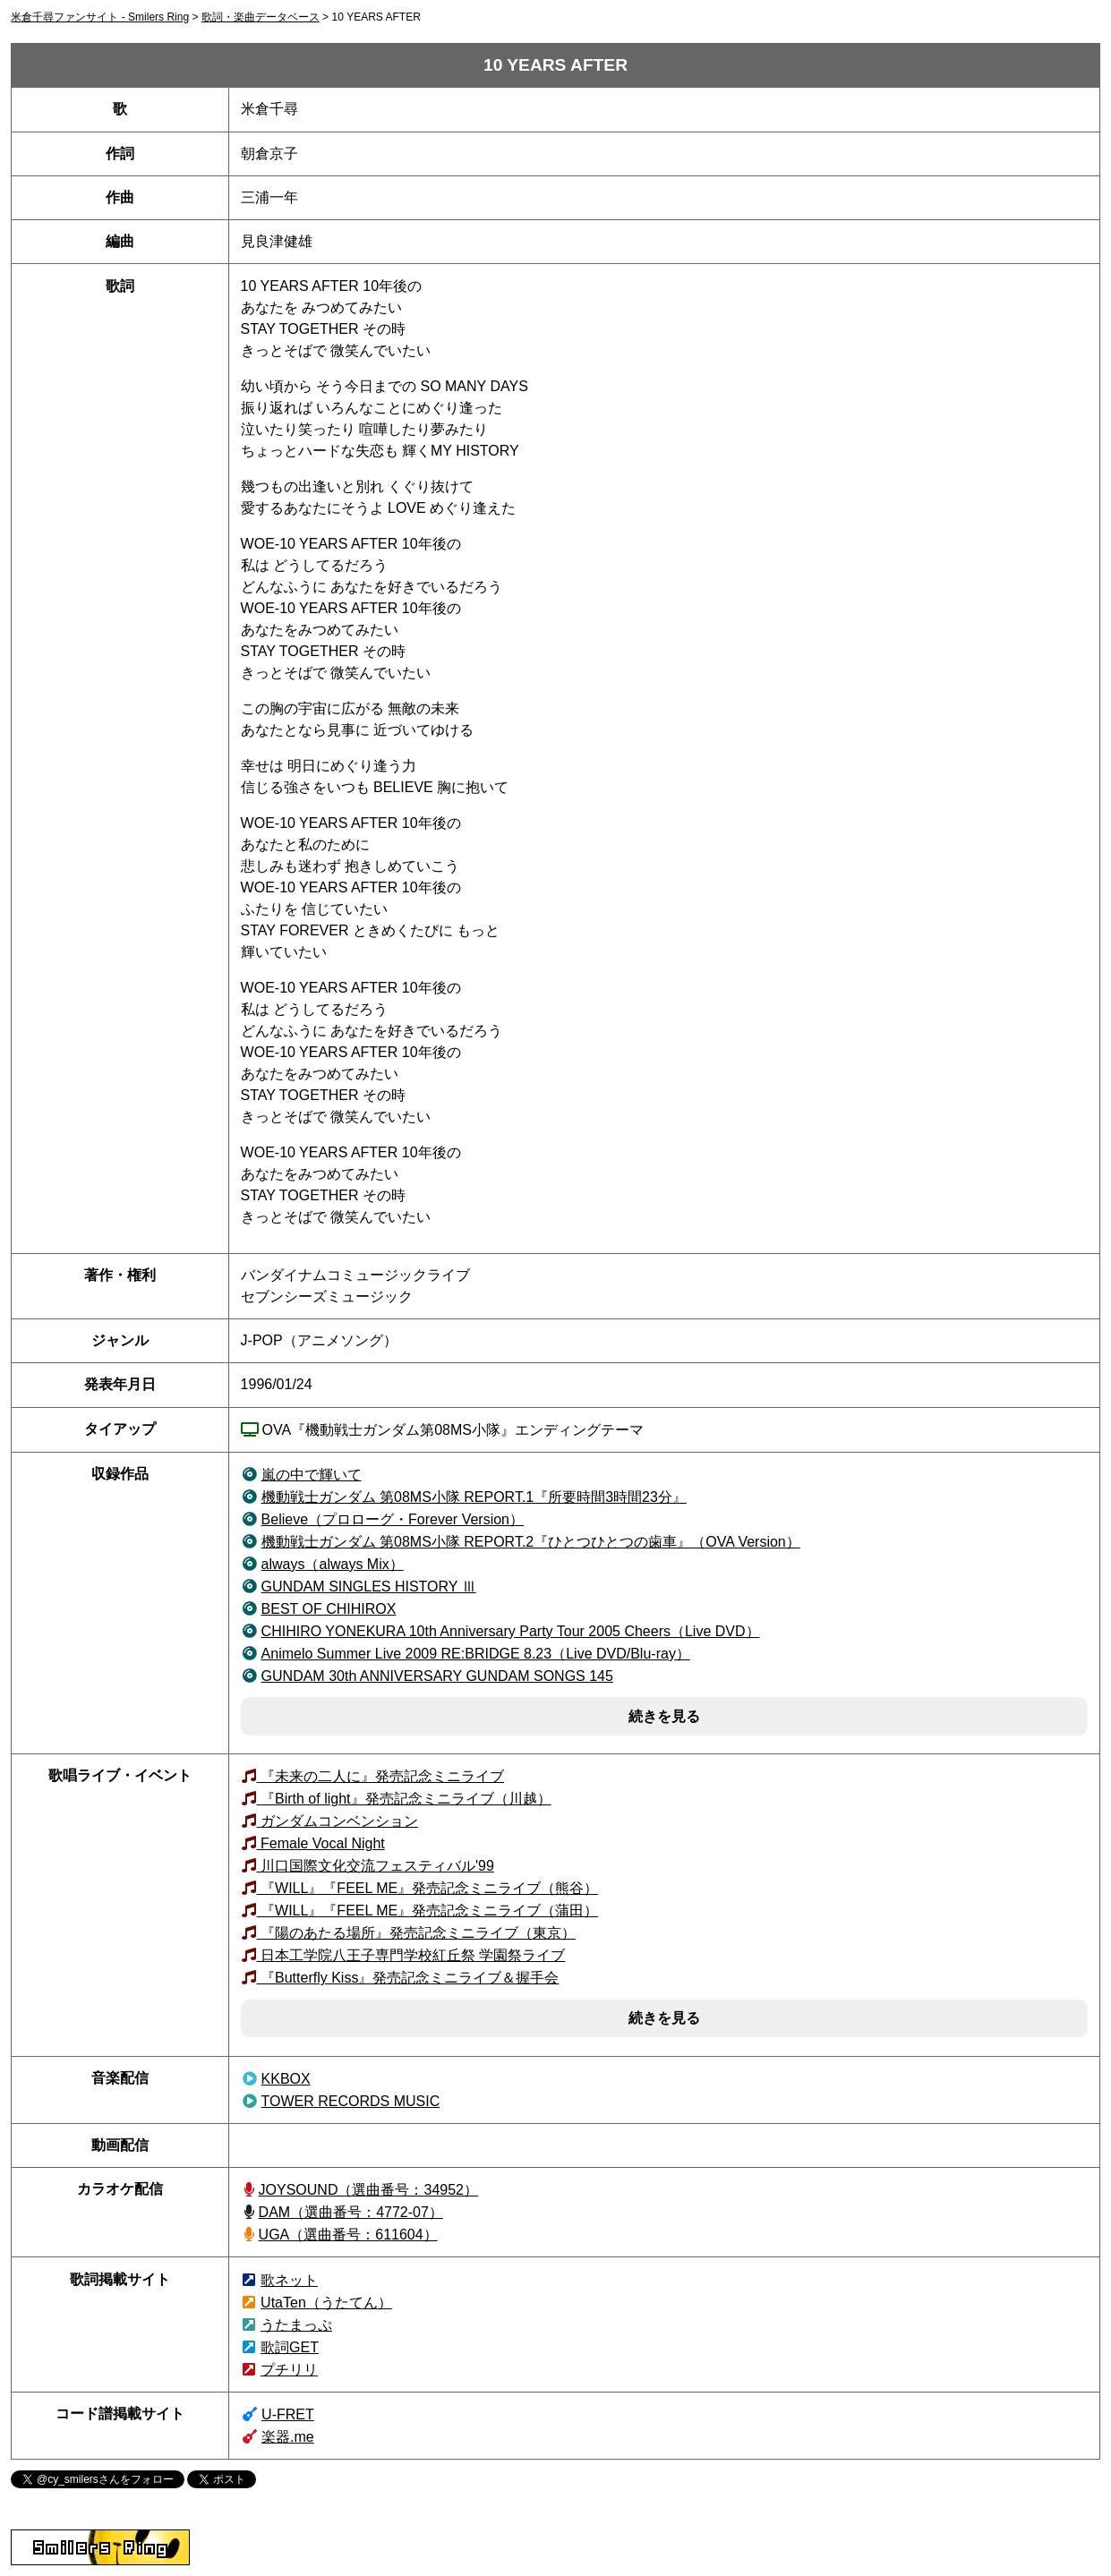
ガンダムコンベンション (337, 1821)
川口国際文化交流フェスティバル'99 (375, 1865)
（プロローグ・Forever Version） (392, 1519)
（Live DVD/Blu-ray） (475, 1653)
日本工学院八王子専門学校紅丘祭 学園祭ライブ (411, 1955)
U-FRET (287, 2414)
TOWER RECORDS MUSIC (350, 2101)
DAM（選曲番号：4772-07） (351, 2212)
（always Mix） (332, 1564)
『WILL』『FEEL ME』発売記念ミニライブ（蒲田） (428, 1910)
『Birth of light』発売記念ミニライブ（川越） (404, 1798)
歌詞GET (290, 2347)
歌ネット (289, 2280)
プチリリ (289, 2369)
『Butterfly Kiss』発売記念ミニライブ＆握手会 (408, 1977)
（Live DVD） (510, 1631)
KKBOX (286, 2078)
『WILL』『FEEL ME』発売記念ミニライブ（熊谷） (428, 1888)
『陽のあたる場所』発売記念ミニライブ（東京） (416, 1933)
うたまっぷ (296, 2325)
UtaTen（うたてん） (326, 2302)
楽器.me (287, 2436)
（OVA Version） (530, 1541)
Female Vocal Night (321, 1843)
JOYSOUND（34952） (368, 2189)
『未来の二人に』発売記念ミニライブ (380, 1776)
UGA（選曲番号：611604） (348, 2234)
